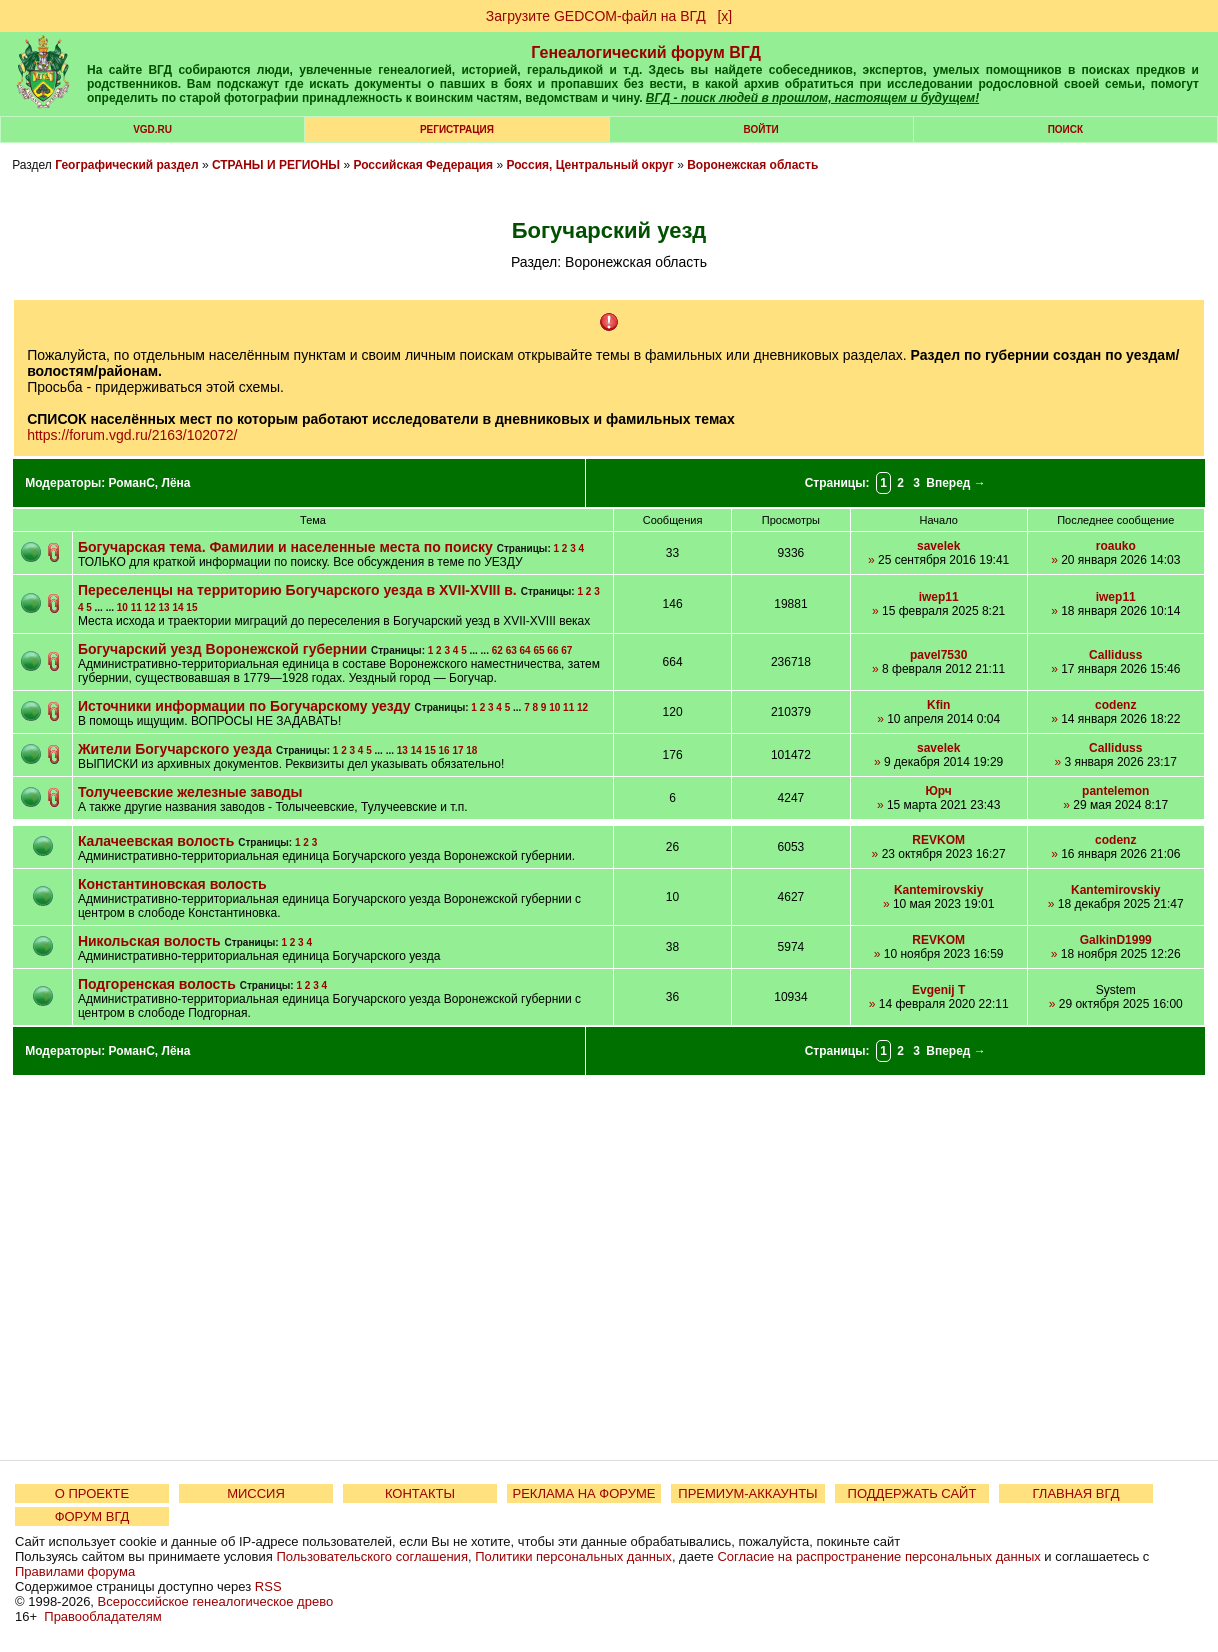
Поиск (1065, 129)
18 (471, 750)
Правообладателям (102, 1616)
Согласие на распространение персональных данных (878, 1556)
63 (511, 650)
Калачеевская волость (156, 841)
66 (552, 650)
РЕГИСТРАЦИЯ (457, 129)
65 (538, 650)
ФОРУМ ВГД (92, 1516)
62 (497, 650)
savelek (938, 546)
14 (177, 607)
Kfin (938, 705)
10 (122, 607)
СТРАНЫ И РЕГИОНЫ (276, 165)
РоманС (132, 483)
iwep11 (939, 597)
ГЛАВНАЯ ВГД (1076, 1493)
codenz (1115, 705)
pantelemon (1115, 791)
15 (191, 607)
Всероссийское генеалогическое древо (216, 1601)
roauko (1116, 546)
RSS (268, 1586)
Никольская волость (149, 941)
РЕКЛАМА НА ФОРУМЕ (583, 1493)
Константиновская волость (172, 884)
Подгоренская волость (157, 984)
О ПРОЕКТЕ (92, 1493)
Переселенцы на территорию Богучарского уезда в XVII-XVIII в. (297, 590)
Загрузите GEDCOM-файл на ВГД (596, 16)
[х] (724, 16)
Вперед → (956, 483)
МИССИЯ (256, 1493)
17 (457, 750)
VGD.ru (152, 129)
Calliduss (1115, 655)
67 (566, 650)
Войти (761, 129)
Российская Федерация (423, 165)
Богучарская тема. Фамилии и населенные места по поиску (285, 547)
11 (136, 607)
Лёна (175, 483)
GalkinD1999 (1116, 940)
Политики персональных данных (573, 1556)
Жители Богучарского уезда (175, 749)
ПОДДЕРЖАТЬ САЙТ (912, 1493)
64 (525, 650)
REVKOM (938, 840)
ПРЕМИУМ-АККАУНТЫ (747, 1493)
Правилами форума (75, 1571)
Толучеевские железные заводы (190, 792)
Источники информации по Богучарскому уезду (244, 706)
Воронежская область (752, 165)
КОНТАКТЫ (420, 1493)
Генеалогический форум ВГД (646, 52)
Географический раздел (126, 165)
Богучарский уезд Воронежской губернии (222, 649)
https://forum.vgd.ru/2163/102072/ (132, 435)
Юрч (938, 791)
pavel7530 (938, 655)
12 (150, 607)
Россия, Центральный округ (589, 165)
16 (443, 750)
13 (164, 607)
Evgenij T (938, 990)
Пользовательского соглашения (372, 1556)
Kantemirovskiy (938, 890)
